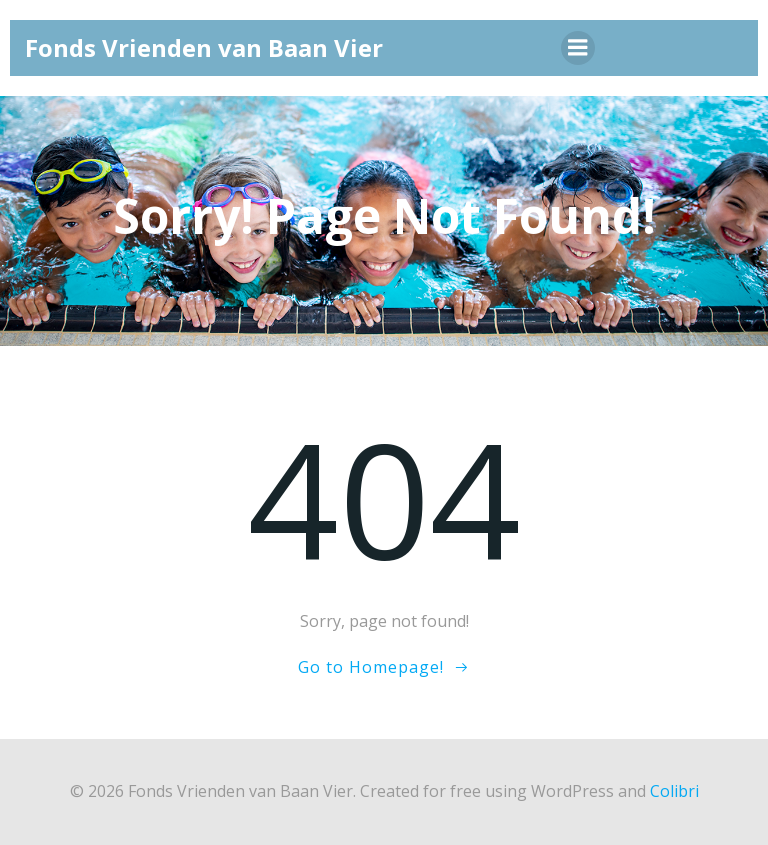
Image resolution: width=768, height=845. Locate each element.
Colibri (674, 791)
